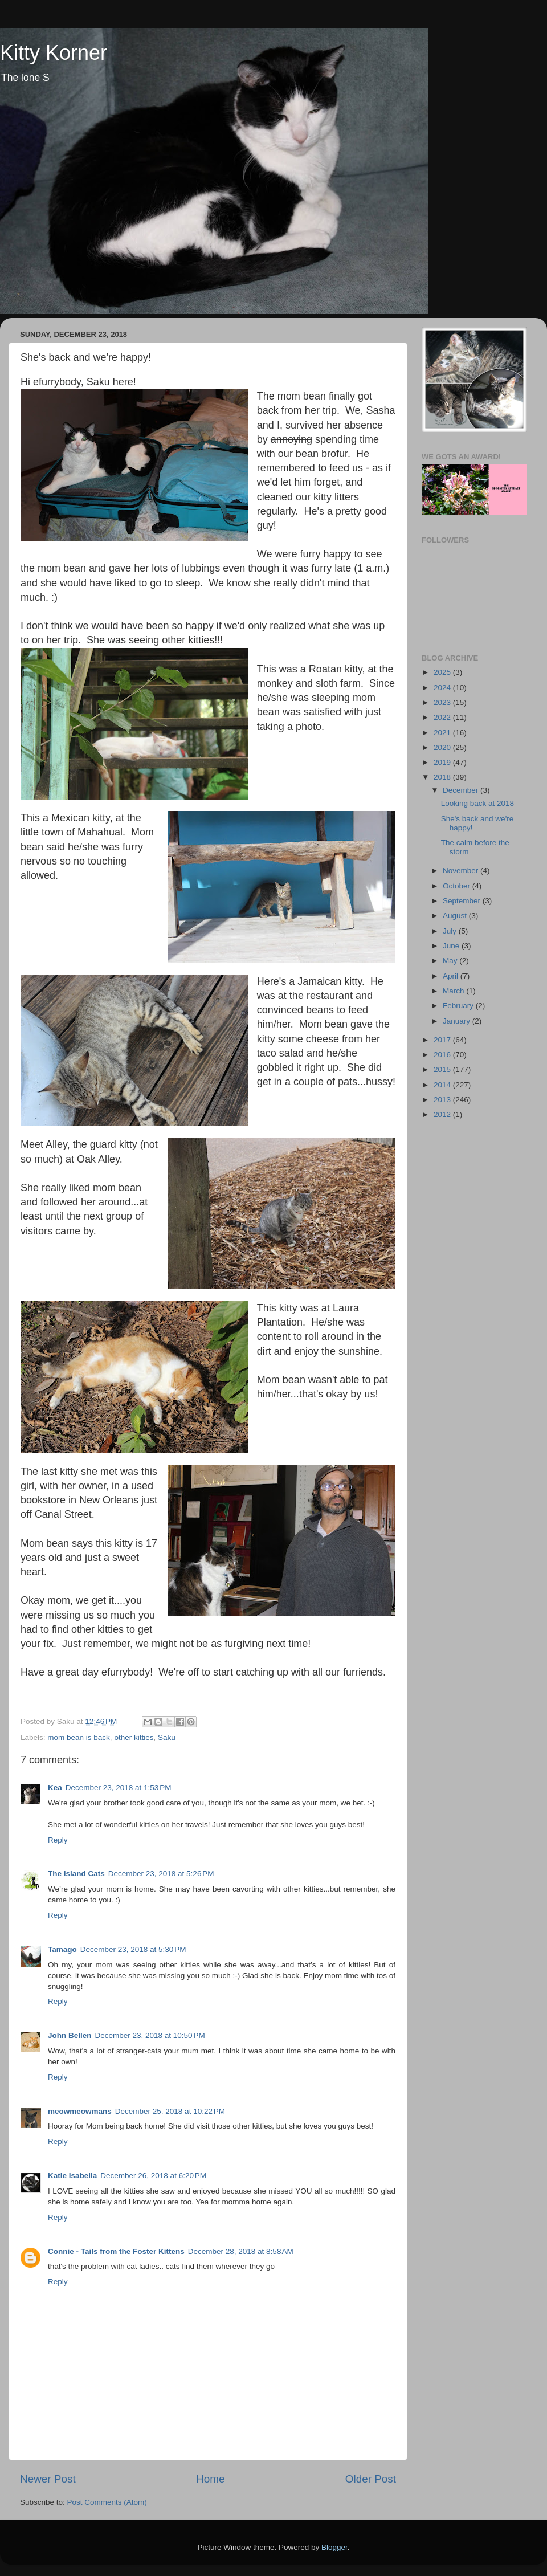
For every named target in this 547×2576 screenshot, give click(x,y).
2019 (443, 762)
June (452, 945)
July (451, 931)
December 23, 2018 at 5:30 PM (133, 1949)
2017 (443, 1040)
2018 (443, 777)
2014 (443, 1085)
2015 (443, 1069)
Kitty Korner (53, 52)
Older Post (370, 2479)
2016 (443, 1054)
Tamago (62, 1949)
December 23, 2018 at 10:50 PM (150, 2035)
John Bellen (70, 2035)
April (451, 976)
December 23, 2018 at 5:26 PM (161, 1873)
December (461, 790)
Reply (58, 1840)
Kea (55, 1787)
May (451, 960)
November (461, 870)
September (463, 900)
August (456, 915)
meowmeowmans (80, 2111)
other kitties (133, 1737)
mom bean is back (78, 1737)
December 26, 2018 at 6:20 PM (153, 2175)
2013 (443, 1099)
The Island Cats (76, 1873)
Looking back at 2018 (477, 803)
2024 (443, 687)
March (454, 991)
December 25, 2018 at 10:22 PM (170, 2111)
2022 (443, 717)
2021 (443, 732)
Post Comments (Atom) (107, 2502)
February (459, 1005)
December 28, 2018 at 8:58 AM (240, 2251)
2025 (443, 672)
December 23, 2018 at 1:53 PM (119, 1787)
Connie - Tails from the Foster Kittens (116, 2251)
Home (210, 2479)
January (457, 1021)
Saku (166, 1737)
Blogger (334, 2547)
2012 (443, 1114)
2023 (443, 702)
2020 (443, 747)
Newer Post (48, 2479)
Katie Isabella (72, 2175)
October (457, 886)
